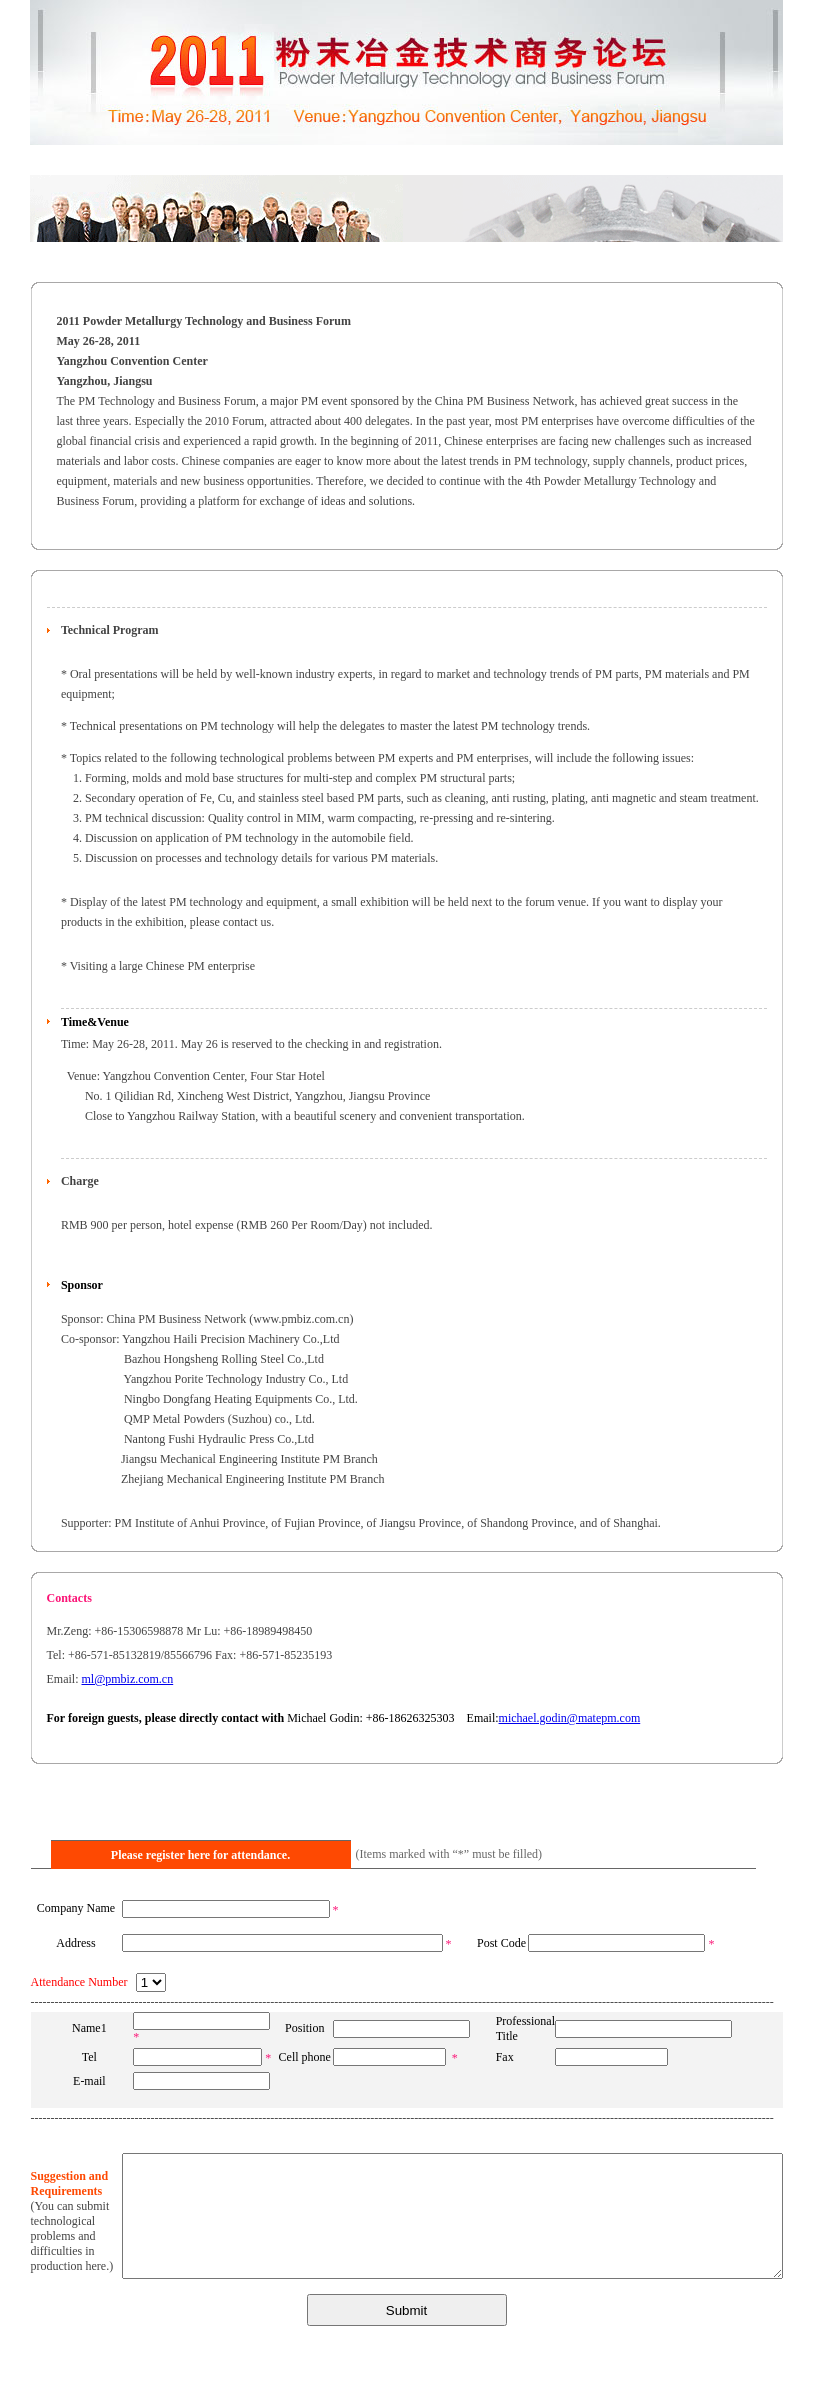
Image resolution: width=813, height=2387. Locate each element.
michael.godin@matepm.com (570, 1718)
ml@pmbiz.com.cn (128, 1679)
